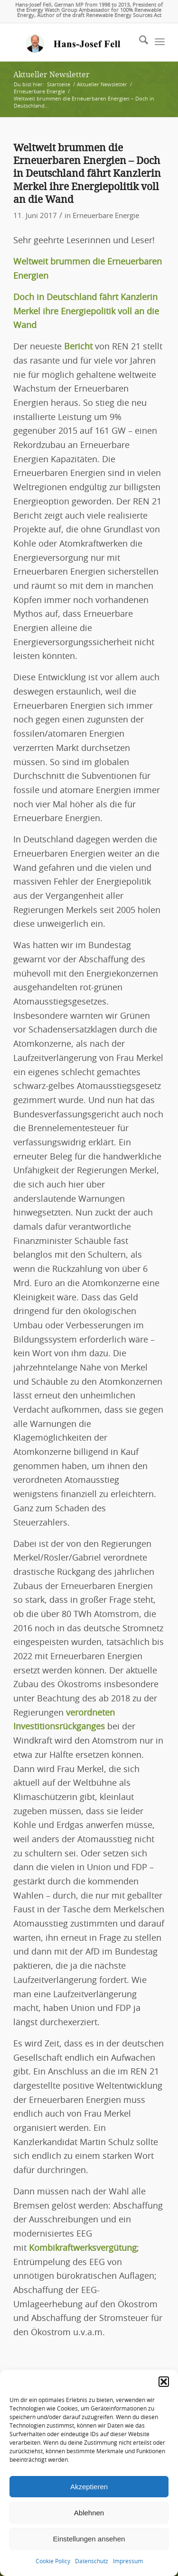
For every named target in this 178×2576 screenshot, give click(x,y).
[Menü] (160, 42)
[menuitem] (139, 42)
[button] (164, 2381)
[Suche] (139, 42)
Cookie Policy (53, 2561)
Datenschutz (91, 2561)
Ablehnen (89, 2513)
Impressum (128, 2561)
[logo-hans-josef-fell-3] (73, 42)
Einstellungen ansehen (89, 2539)
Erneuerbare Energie (106, 215)
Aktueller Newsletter (51, 74)
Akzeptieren (89, 2487)
